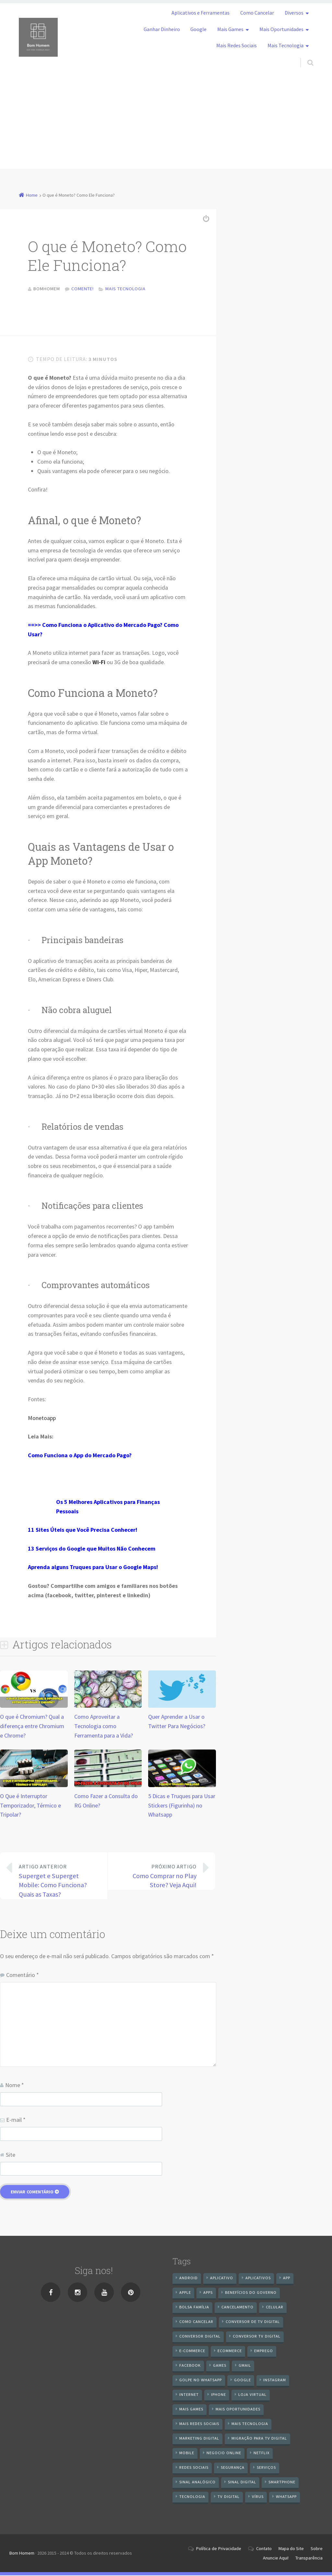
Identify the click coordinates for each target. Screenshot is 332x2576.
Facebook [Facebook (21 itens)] (190, 2366)
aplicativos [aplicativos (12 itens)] (258, 2278)
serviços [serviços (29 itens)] (266, 2468)
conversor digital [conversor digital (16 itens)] (199, 2337)
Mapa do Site (291, 2549)
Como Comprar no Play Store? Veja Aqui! (156, 1876)
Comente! (82, 289)
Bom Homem (21, 2554)
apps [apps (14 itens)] (208, 2293)
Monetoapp (42, 1418)
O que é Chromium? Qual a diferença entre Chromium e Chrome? (32, 1727)
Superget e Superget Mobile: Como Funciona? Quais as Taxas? (58, 1881)
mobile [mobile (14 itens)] (186, 2453)
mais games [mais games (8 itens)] (191, 2410)
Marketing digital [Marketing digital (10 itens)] (199, 2439)
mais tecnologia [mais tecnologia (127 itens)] (249, 2424)
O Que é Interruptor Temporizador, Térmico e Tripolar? (30, 1806)
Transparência (309, 2559)
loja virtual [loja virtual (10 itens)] (252, 2395)
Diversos (294, 12)
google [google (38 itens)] (242, 2380)
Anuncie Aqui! (276, 2559)
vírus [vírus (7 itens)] (258, 2497)
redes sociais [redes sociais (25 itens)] (193, 2468)
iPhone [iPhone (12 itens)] (218, 2395)
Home (32, 195)
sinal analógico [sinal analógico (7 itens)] (197, 2482)
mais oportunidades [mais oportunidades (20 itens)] (238, 2410)
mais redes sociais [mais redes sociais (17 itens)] (199, 2424)
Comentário (22, 1976)
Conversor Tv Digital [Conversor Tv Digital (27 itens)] (256, 2337)
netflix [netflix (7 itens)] (261, 2453)
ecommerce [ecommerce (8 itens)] (230, 2351)
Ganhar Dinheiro (162, 29)
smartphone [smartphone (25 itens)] (281, 2482)
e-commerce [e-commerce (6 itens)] (192, 2351)
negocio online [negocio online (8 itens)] (224, 2453)
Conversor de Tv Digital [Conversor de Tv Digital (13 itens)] (253, 2322)
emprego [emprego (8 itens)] (263, 2351)
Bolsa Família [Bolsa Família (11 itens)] (194, 2307)
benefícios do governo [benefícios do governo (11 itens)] (251, 2293)
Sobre (317, 2549)
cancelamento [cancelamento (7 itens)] (237, 2307)
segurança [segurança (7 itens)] (232, 2468)
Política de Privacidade (218, 2549)
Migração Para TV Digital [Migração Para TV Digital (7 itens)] (259, 2439)
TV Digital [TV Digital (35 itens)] (229, 2497)
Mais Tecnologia (285, 45)
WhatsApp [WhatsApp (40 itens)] (286, 2497)
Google (198, 29)
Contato (264, 2549)
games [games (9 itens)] (219, 2366)
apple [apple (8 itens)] (185, 2293)
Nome (14, 2086)
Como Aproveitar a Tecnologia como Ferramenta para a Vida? (103, 1727)
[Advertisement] (166, 123)
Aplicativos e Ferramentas (201, 12)
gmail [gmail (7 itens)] (245, 2366)
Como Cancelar (257, 12)
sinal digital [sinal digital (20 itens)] (242, 2482)
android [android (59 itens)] (188, 2278)
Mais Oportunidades (281, 29)
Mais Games (230, 29)
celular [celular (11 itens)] (274, 2307)
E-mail (16, 2120)
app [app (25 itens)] (286, 2278)
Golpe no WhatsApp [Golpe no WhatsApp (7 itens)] (200, 2380)
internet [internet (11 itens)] (189, 2395)
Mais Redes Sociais (236, 45)
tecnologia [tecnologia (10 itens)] (192, 2497)
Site (10, 2155)
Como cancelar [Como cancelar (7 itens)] (196, 2322)
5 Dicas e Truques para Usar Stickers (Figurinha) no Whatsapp (181, 1806)
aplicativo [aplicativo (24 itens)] (221, 2278)
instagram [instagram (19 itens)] (274, 2380)
